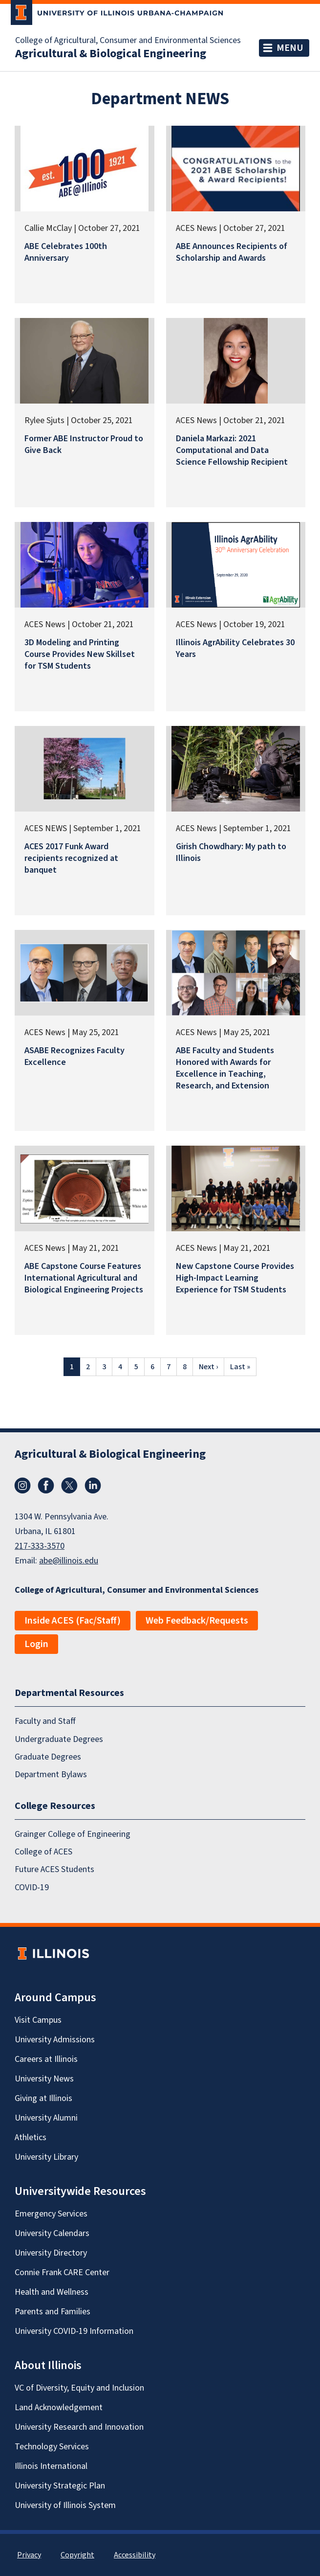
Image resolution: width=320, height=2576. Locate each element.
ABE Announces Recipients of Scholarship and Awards (231, 252)
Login (36, 1644)
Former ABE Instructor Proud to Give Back (83, 444)
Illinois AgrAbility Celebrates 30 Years (235, 648)
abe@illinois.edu (68, 1561)
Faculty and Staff (45, 1722)
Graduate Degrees (48, 1757)
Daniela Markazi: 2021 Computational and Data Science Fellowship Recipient (232, 450)
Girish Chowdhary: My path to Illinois (231, 852)
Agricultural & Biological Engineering (110, 53)
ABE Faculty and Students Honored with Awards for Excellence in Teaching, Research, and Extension (225, 1068)
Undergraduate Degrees (59, 1739)
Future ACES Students (54, 1870)
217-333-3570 (39, 1546)
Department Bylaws (51, 1775)
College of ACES (43, 1852)
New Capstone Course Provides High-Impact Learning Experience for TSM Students (235, 1278)
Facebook (46, 1485)
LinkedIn (93, 1485)
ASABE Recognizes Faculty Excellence (74, 1056)
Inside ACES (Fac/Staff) (72, 1620)
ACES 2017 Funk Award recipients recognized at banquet (71, 858)
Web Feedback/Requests (197, 1620)
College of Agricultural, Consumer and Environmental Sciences (128, 40)
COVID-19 (32, 1887)
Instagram (22, 1485)
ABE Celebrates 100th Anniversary (65, 252)
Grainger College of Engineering (72, 1834)
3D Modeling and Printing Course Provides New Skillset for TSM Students (79, 654)
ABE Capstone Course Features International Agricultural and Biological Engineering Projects (83, 1278)
